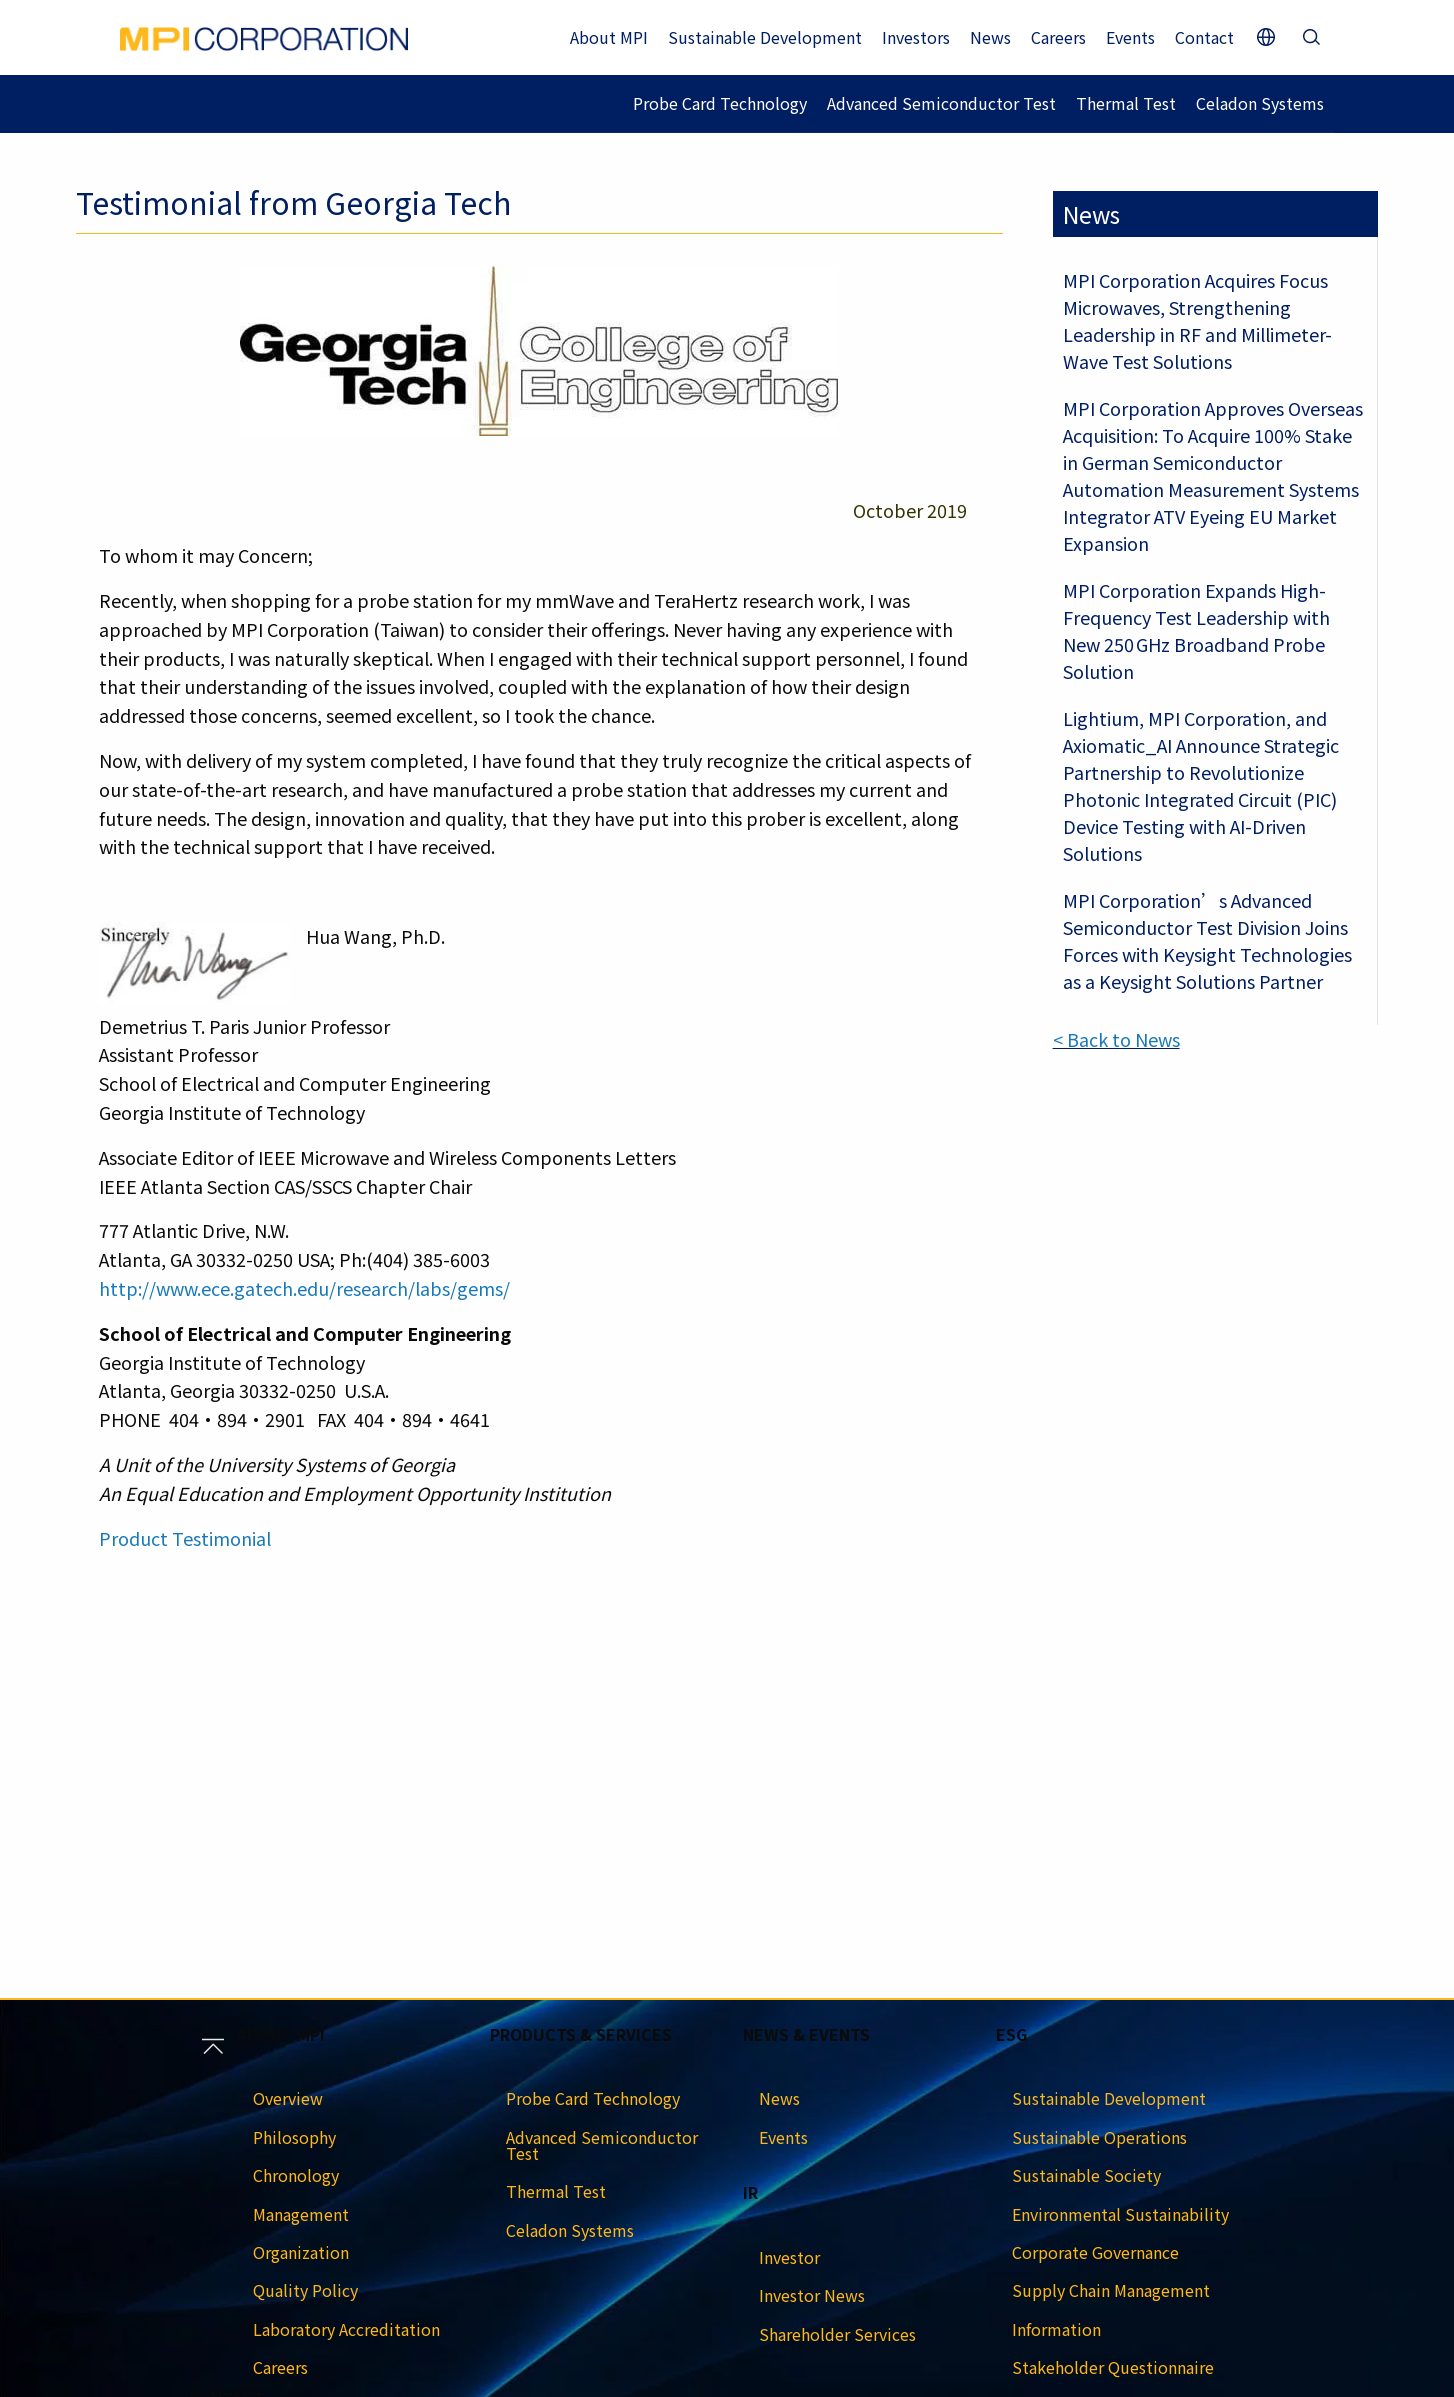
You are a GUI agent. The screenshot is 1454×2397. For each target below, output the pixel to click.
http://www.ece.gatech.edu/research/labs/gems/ (304, 1288)
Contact (1204, 37)
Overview (288, 2098)
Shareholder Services (837, 2334)
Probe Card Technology (720, 103)
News (990, 37)
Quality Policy (305, 2290)
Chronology (296, 2175)
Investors (916, 37)
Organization (301, 2252)
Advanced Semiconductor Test (941, 103)
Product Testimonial (185, 1538)
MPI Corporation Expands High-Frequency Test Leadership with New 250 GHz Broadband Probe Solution (1196, 630)
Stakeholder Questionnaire (1113, 2367)
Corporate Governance (1095, 2252)
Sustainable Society (1086, 2175)
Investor (789, 2257)
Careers (1058, 37)
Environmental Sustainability (1120, 2214)
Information (1056, 2329)
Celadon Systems (1260, 103)
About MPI (609, 37)
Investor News (812, 2295)
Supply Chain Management (1111, 2290)
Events (1130, 37)
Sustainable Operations (1099, 2137)
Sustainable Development (765, 37)
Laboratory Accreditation (346, 2329)
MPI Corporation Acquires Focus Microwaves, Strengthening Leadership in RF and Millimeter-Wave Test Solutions (1197, 320)
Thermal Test (1126, 103)
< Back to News (1116, 1039)
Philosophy (294, 2137)
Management (301, 2214)
